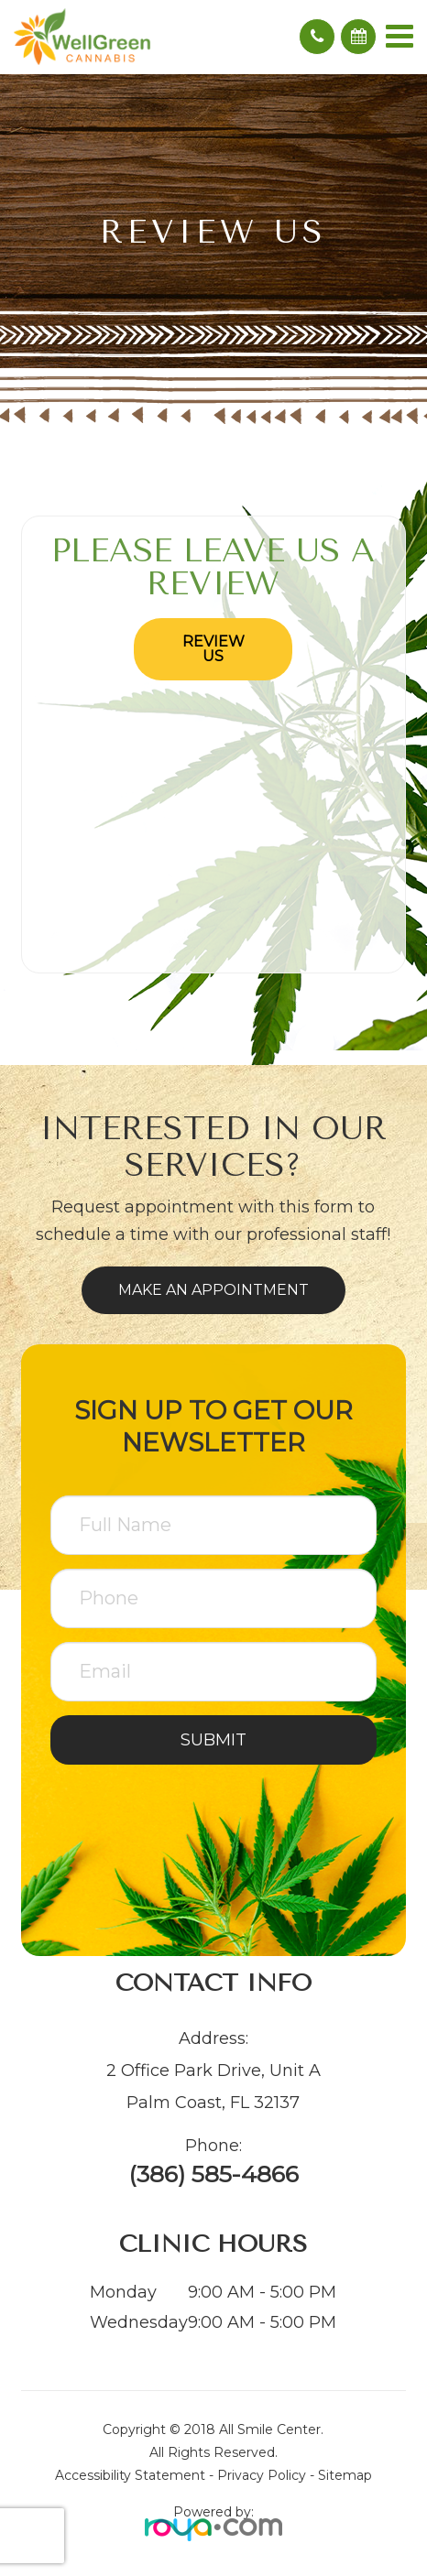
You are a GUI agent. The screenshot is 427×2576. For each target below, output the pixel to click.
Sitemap (345, 2475)
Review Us (213, 649)
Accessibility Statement (130, 2475)
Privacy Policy (261, 2475)
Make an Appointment (213, 1290)
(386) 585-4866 (213, 2174)
